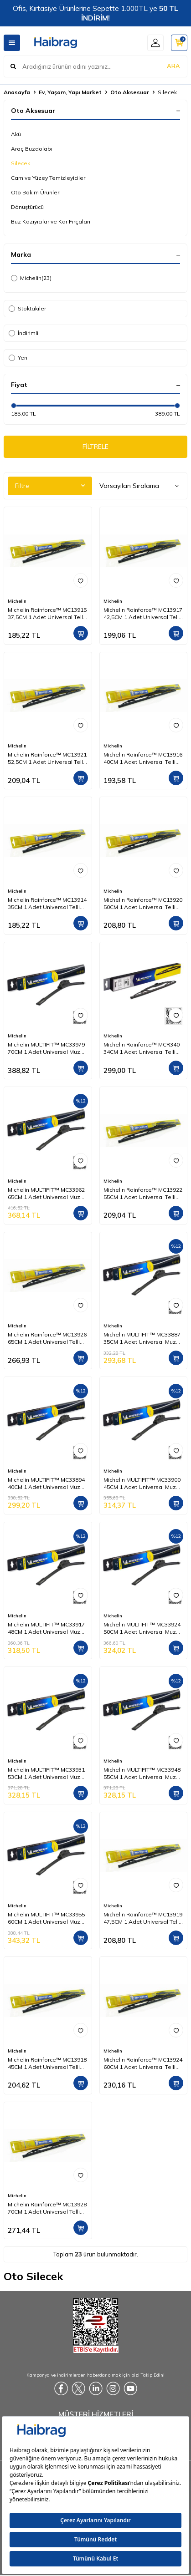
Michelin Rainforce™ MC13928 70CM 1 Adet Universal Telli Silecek (47, 2208)
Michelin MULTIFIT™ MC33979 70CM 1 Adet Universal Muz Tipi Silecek (46, 1048)
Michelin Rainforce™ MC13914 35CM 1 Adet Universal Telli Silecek (47, 903)
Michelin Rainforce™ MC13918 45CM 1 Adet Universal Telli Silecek (47, 2063)
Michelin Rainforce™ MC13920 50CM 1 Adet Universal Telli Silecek (142, 903)
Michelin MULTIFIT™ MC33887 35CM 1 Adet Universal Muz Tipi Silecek (142, 1338)
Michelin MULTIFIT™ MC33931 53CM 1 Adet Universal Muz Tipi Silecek (46, 1773)
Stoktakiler (27, 308)
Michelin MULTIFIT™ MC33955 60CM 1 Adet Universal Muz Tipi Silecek (46, 1918)
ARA (173, 66)
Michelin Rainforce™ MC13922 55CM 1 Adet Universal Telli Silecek (142, 1193)
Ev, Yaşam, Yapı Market (70, 92)
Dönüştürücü (27, 206)
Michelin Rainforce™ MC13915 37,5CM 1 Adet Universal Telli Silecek (47, 613)
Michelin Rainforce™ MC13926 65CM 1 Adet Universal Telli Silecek (47, 1338)
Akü (16, 134)
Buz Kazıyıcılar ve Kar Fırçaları (50, 221)
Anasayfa (17, 92)
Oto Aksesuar (129, 92)
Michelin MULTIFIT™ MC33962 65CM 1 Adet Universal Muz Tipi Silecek (46, 1193)
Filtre (50, 486)
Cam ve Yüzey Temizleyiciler (48, 177)
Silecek (20, 163)
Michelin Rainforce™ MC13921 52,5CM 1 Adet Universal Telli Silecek (47, 758)
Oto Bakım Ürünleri (36, 192)
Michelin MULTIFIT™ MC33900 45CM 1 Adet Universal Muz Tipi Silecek (142, 1483)
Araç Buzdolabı (31, 148)
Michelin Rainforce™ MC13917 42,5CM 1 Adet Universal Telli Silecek (142, 613)
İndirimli (23, 333)
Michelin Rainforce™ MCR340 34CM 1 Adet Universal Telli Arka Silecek (141, 1048)
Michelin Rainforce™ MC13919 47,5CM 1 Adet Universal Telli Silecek (142, 1918)
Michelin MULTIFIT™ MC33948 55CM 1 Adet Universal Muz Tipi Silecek (142, 1773)
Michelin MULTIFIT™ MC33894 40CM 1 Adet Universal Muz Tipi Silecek (46, 1483)
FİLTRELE (95, 446)
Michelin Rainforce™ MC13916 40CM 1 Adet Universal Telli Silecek (142, 758)
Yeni (19, 357)
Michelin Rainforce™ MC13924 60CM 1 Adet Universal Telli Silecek (142, 2063)
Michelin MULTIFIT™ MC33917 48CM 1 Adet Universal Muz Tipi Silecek (46, 1628)
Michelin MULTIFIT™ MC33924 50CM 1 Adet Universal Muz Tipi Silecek (142, 1628)
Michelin (31, 278)
